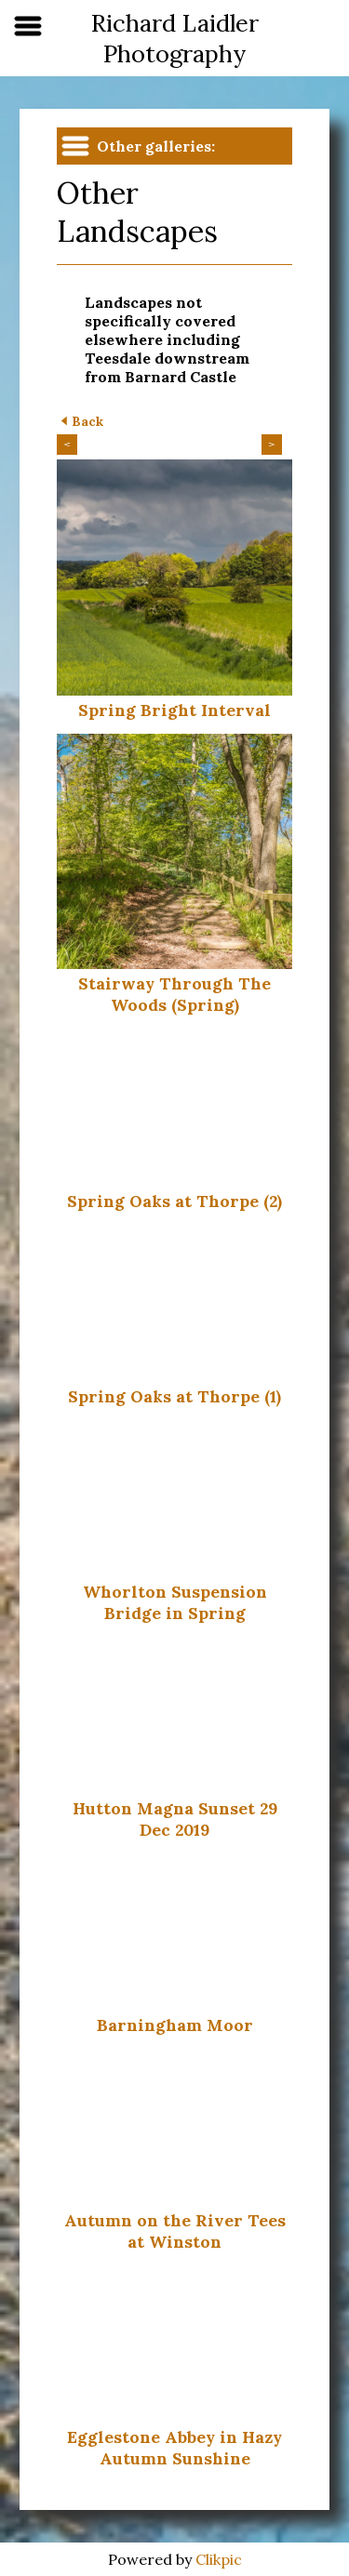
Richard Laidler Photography (175, 38)
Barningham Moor (175, 2025)
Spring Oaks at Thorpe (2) (174, 1201)
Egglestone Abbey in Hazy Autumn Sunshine (174, 2447)
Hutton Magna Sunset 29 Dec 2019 (175, 1819)
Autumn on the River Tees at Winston (175, 2231)
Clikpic (218, 2559)
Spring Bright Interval (174, 710)
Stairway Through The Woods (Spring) (174, 994)
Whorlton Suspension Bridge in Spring (175, 1602)
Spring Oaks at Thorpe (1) (174, 1396)
